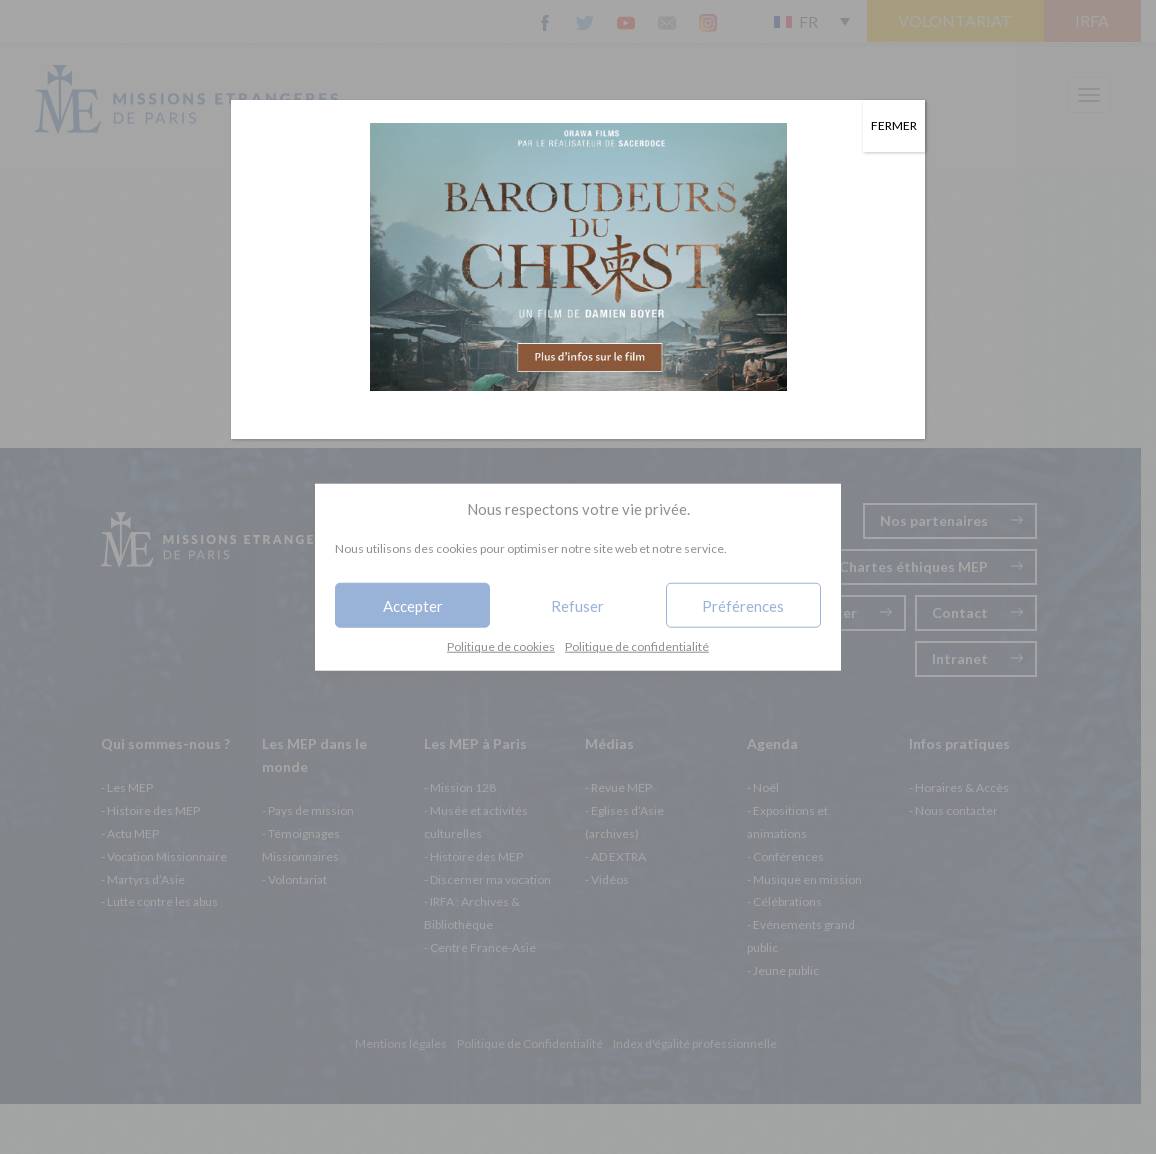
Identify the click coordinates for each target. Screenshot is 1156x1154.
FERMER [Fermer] (894, 125)
